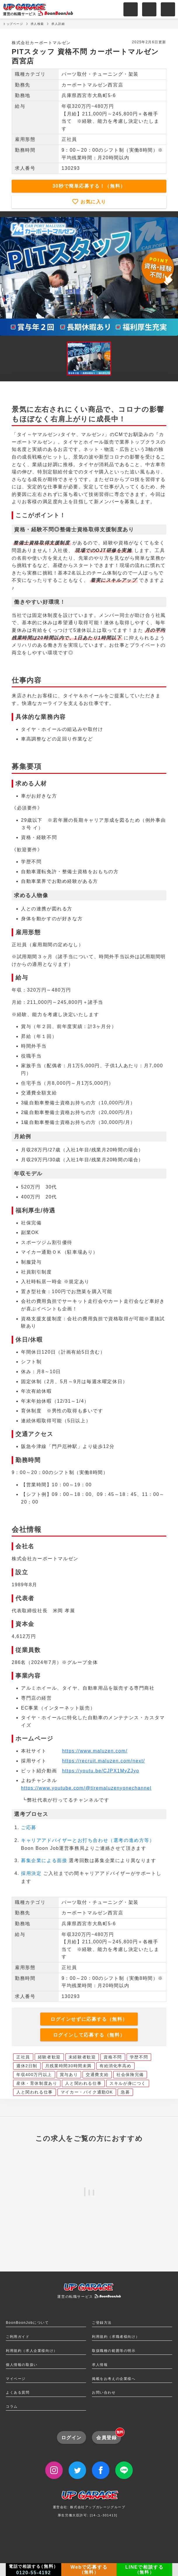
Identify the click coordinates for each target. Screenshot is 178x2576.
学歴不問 (139, 2057)
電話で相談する (33, 2569)
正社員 (23, 2057)
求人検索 (37, 23)
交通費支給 (97, 2074)
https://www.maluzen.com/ (95, 1750)
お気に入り (92, 201)
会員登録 (108, 2435)
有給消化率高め (115, 2065)
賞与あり (69, 2074)
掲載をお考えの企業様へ (114, 2379)
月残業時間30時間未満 (68, 2065)
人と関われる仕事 (83, 2083)
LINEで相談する (144, 2570)
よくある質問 (18, 2392)
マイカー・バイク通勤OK (87, 2092)
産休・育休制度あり (36, 2083)
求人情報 (100, 2365)
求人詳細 (58, 23)
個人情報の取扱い (22, 2365)
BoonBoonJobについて (27, 2323)
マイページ (16, 2379)
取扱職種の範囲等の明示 (114, 2351)
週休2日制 (26, 2065)
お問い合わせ (104, 2392)
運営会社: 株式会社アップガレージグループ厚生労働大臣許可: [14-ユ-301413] (89, 2506)
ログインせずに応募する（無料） (89, 2019)
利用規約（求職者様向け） (115, 2337)
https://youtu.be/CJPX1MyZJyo (100, 1770)
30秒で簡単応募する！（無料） (89, 186)
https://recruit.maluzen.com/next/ (103, 1760)
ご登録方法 (102, 2323)
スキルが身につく (127, 2083)
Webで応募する (89, 2570)
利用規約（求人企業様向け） (31, 2351)
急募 (125, 2092)
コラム (12, 2406)
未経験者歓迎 (82, 2057)
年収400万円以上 (34, 2074)
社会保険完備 (130, 2074)
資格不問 (113, 2057)
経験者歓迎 (49, 2057)
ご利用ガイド (18, 2337)
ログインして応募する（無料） (89, 2034)
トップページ (13, 23)
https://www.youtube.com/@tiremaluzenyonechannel (86, 1788)
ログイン (71, 2437)
